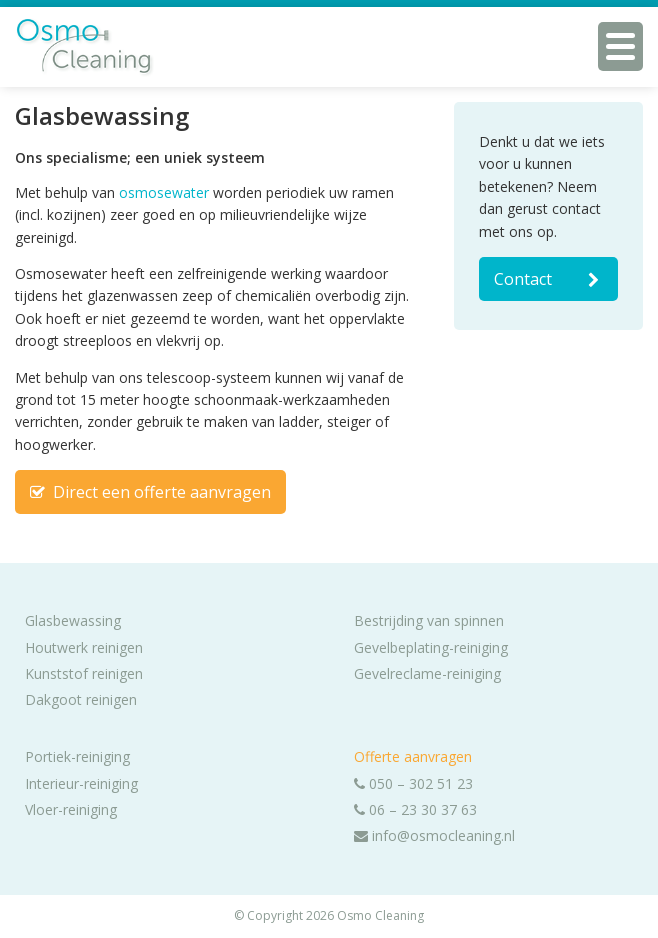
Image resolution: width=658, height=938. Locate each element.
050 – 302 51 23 (413, 783)
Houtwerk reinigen (84, 647)
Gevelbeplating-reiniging (431, 647)
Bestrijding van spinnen (429, 620)
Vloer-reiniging (71, 809)
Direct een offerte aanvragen (150, 492)
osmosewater (164, 192)
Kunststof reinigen (84, 673)
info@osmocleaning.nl (434, 835)
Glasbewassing (73, 620)
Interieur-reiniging (81, 783)
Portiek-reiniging (77, 756)
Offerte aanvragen (413, 756)
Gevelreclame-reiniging (427, 673)
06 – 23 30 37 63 (415, 809)
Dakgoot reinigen (81, 699)
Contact (548, 279)
